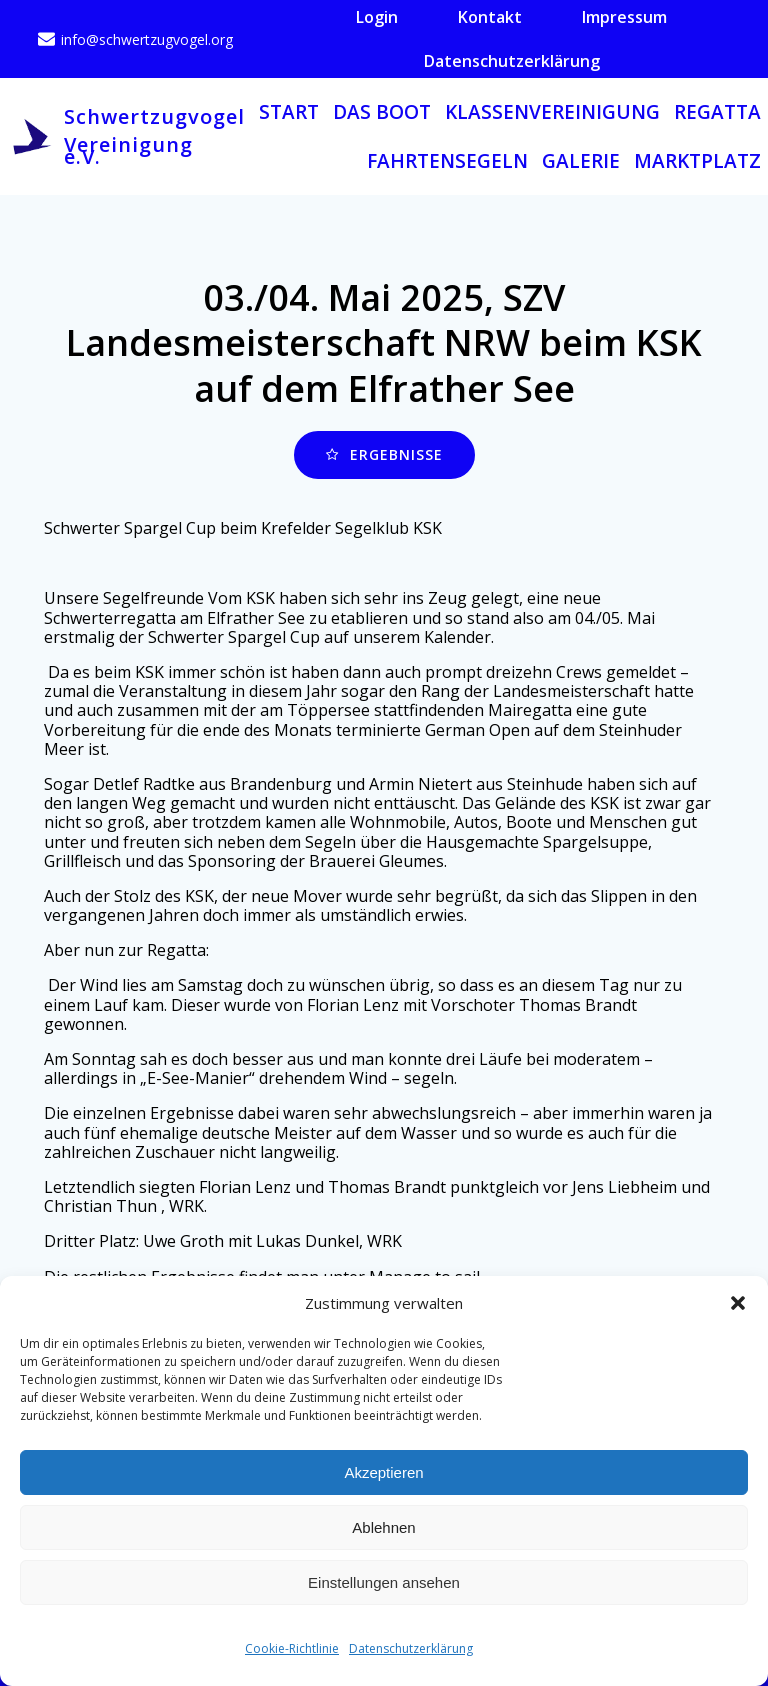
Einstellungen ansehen (384, 1582)
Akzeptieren (383, 1472)
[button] (738, 1303)
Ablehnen (383, 1527)
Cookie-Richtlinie (292, 1648)
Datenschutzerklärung (411, 1648)
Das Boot (382, 112)
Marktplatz (697, 161)
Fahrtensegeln (447, 161)
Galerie (581, 161)
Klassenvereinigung (552, 112)
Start (289, 112)
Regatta (717, 112)
